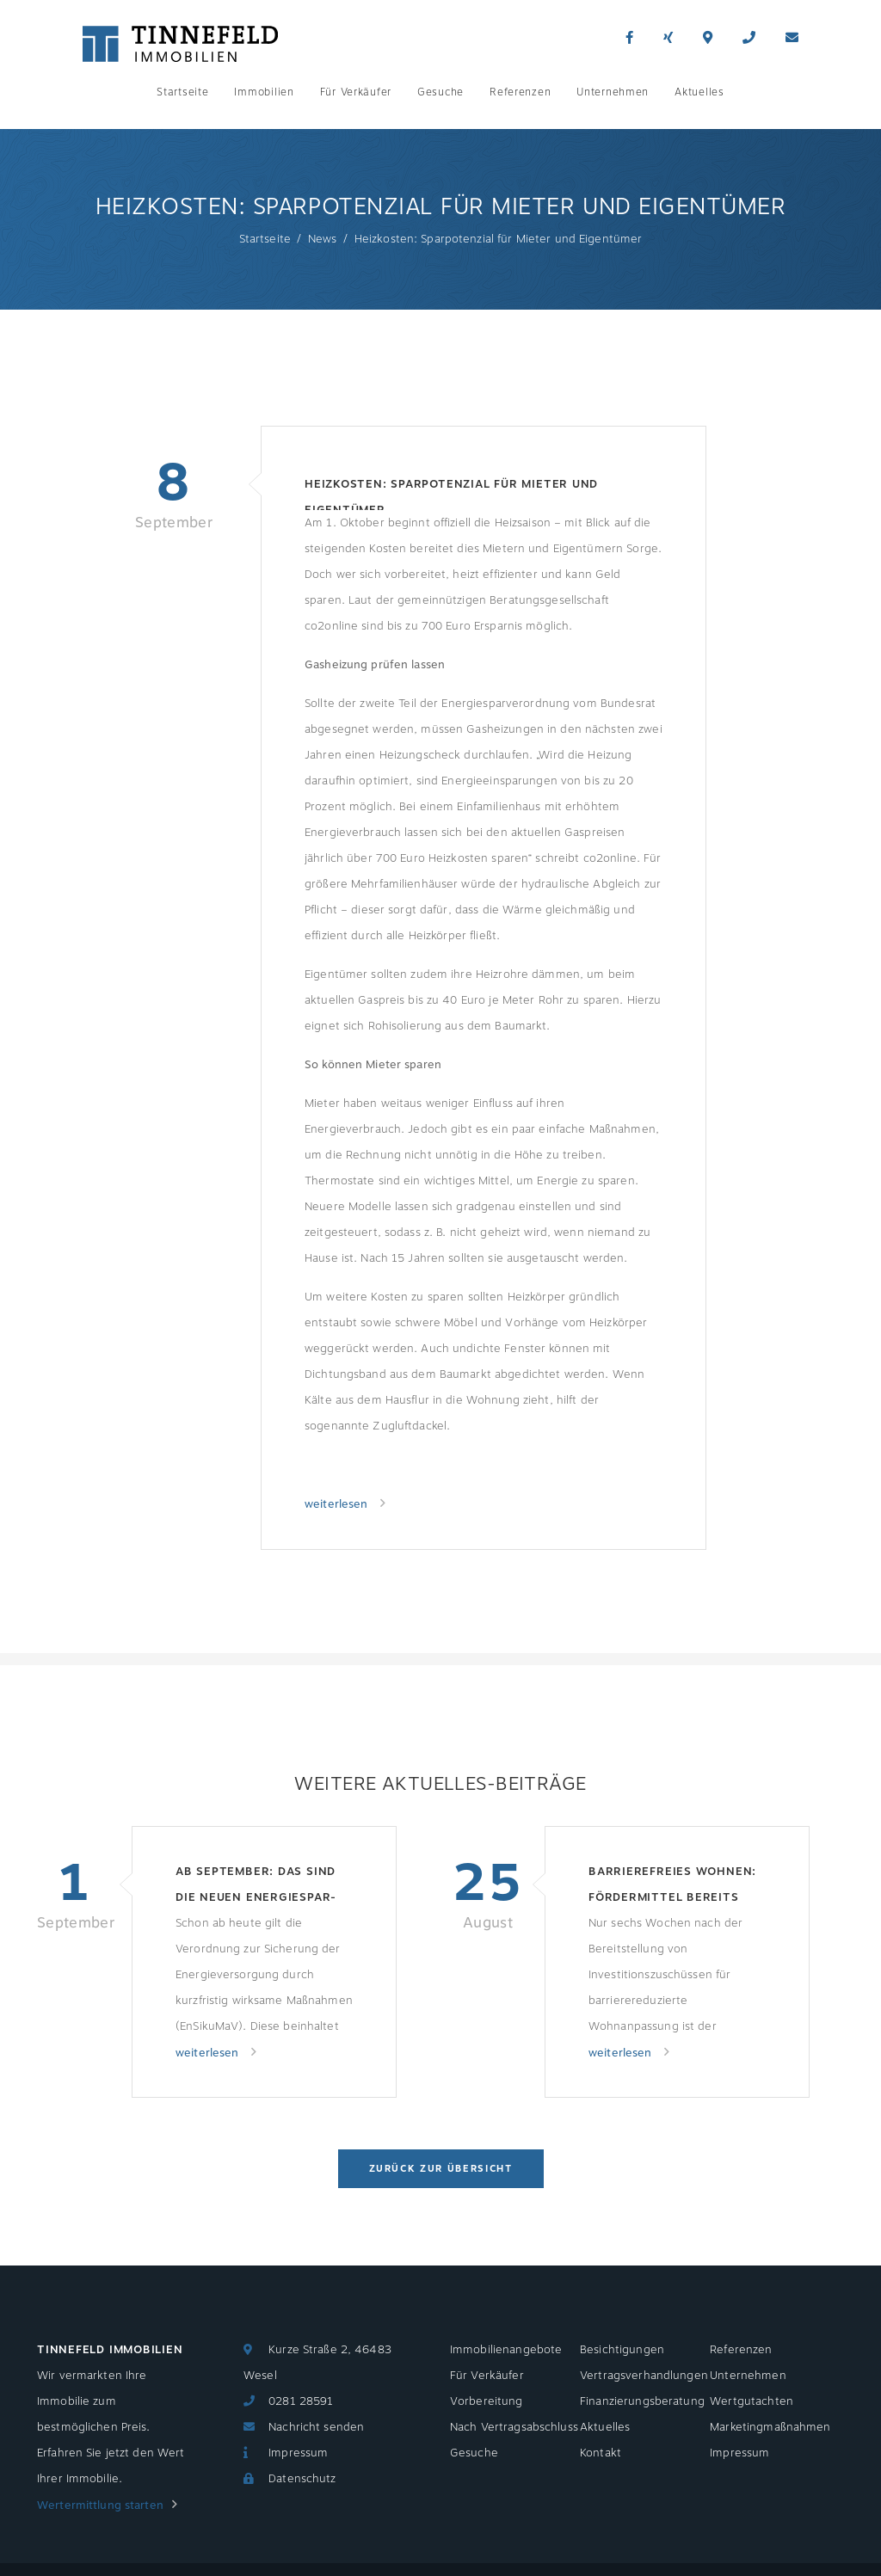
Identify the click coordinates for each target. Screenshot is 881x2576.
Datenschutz (302, 2478)
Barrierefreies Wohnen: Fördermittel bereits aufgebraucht (672, 1886)
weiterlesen (338, 1504)
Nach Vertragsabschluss (514, 2427)
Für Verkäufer (355, 92)
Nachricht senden (316, 2427)
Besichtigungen (622, 2349)
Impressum (298, 2453)
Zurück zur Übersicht (441, 2168)
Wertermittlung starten (100, 2505)
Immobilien (263, 92)
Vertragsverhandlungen (644, 2375)
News (322, 239)
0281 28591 (300, 2401)
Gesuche (440, 92)
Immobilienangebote (506, 2349)
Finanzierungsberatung (642, 2401)
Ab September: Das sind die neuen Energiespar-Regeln (256, 1886)
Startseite (182, 92)
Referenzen (520, 92)
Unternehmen (612, 92)
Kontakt (600, 2453)
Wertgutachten (751, 2401)
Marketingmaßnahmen (770, 2427)
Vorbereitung (486, 2401)
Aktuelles (699, 92)
